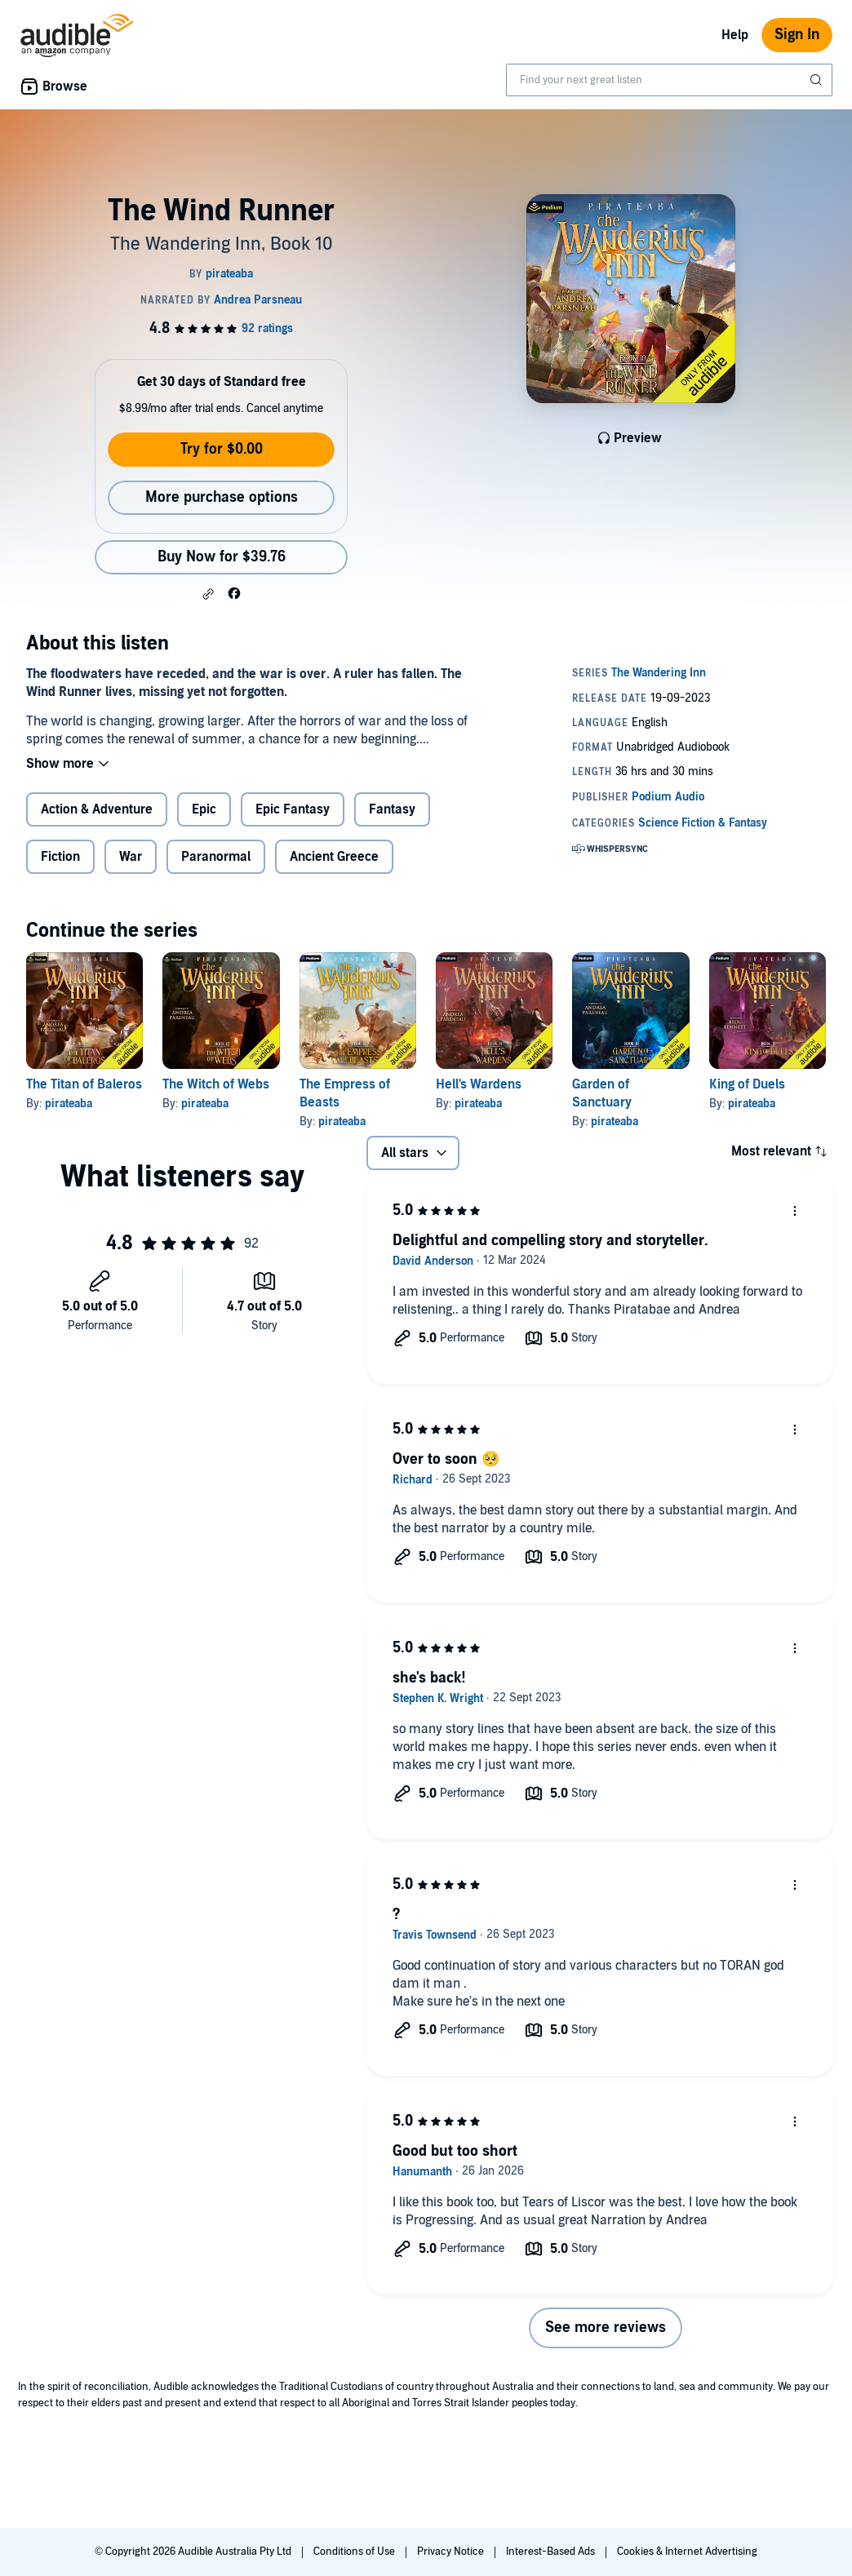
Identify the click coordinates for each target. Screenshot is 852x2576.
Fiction (60, 857)
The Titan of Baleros (84, 1084)
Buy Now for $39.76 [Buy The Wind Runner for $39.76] (222, 556)
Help (734, 35)
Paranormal (216, 857)
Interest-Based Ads (551, 2551)
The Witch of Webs (215, 1084)
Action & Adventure (97, 809)
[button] (208, 594)
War (130, 857)
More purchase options (221, 497)
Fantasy (392, 809)
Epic (204, 809)
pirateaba (68, 1104)
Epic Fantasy (292, 809)
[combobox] (669, 80)
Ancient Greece (334, 857)
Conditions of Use (355, 2551)
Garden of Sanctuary (602, 1093)
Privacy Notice (451, 2551)
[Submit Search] (817, 80)
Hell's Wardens (478, 1084)
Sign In (796, 34)
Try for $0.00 (221, 449)
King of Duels (747, 1084)
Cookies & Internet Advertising (687, 2551)
